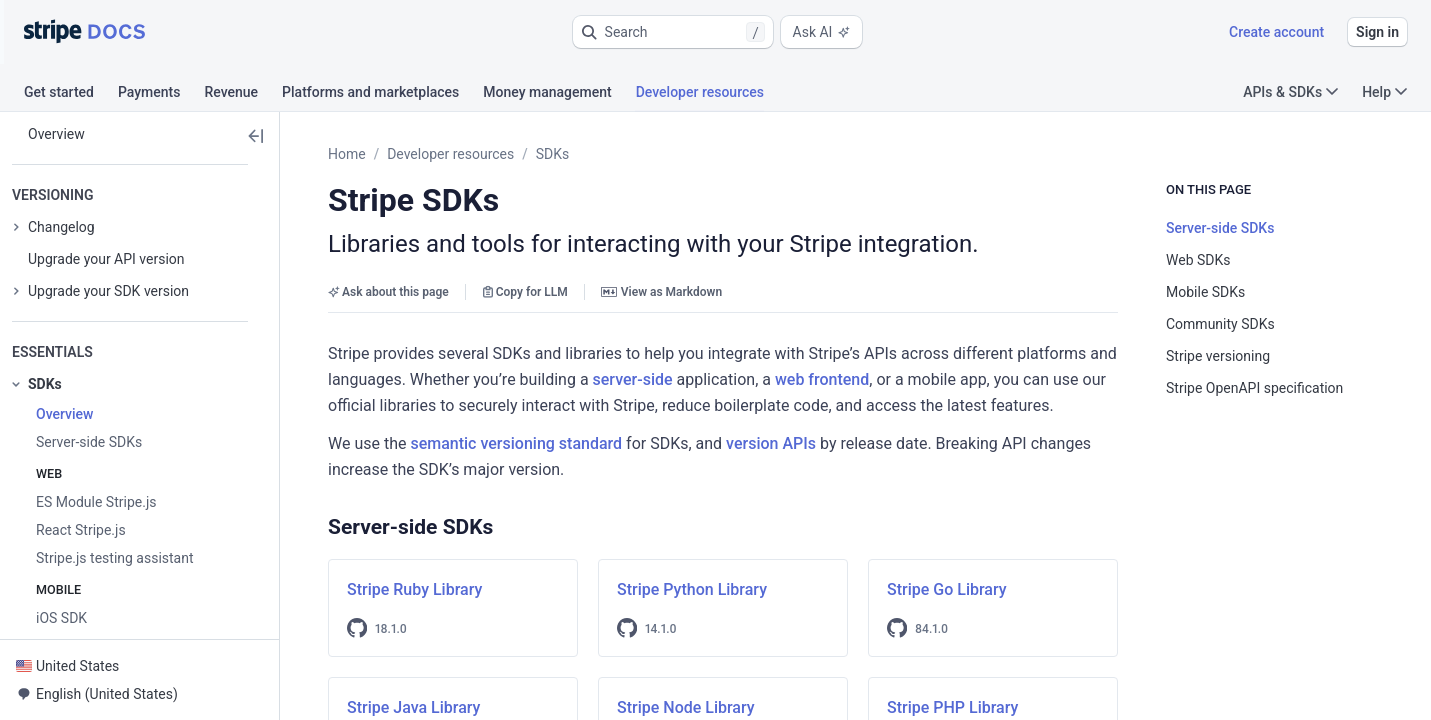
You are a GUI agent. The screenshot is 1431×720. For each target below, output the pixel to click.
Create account (1276, 32)
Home (347, 154)
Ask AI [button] (822, 32)
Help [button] (1384, 92)
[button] (673, 32)
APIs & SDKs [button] (1290, 92)
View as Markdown (661, 292)
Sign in (1377, 32)
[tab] (71, 95)
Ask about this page (388, 292)
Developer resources (450, 154)
